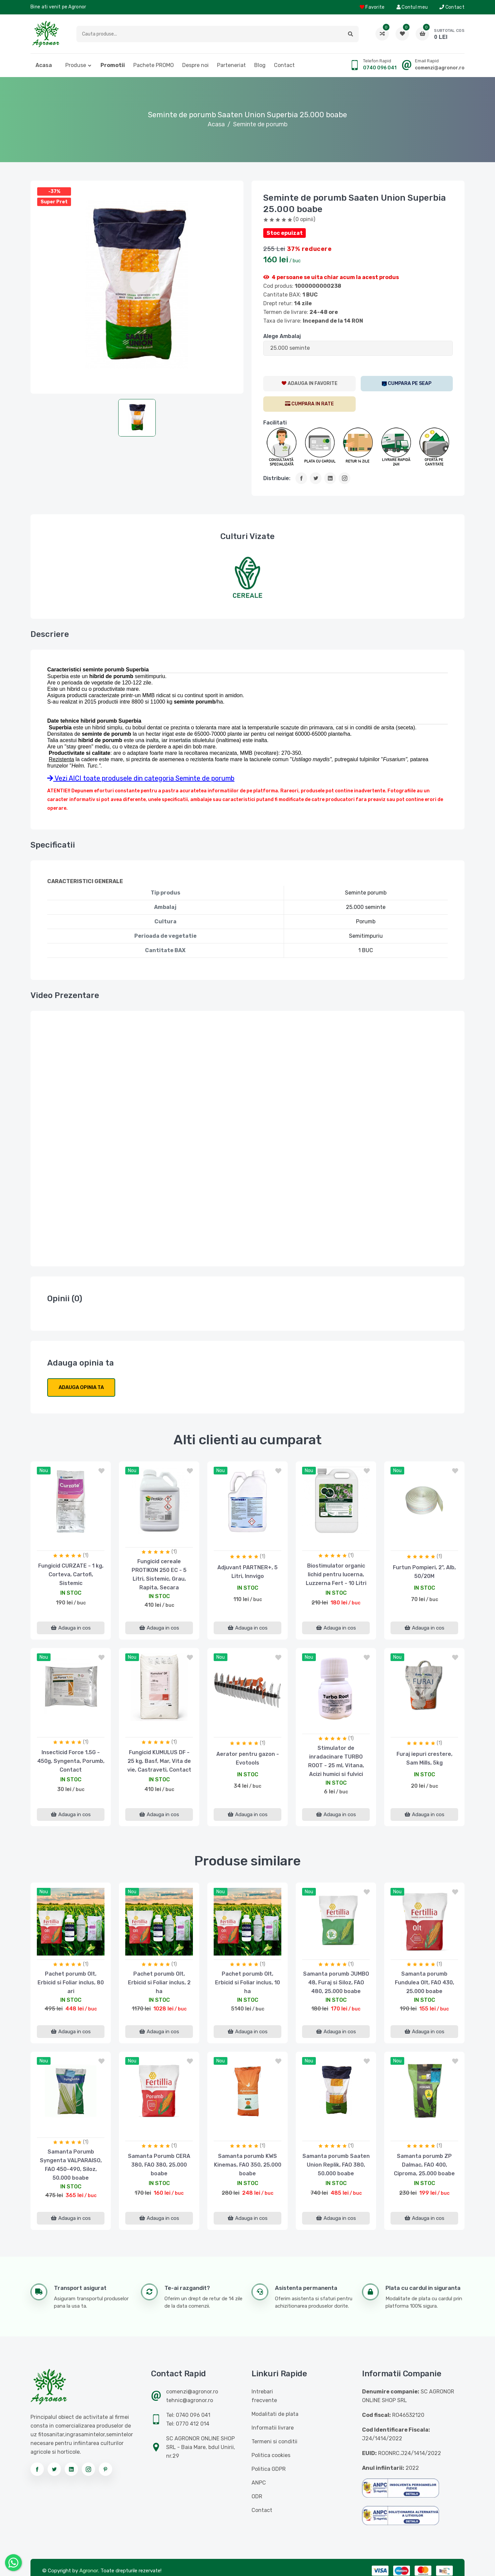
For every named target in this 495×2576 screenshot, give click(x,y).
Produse (75, 65)
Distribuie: (276, 478)
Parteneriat (231, 65)
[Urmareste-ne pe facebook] (37, 2469)
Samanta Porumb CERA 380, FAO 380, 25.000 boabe (159, 2165)
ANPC (259, 2483)
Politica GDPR (269, 2469)
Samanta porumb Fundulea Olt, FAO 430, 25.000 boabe (424, 1982)
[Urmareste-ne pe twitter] (54, 2469)
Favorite (372, 7)
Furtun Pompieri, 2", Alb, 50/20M (424, 1571)
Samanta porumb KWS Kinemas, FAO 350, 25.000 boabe (247, 2165)
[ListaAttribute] (358, 348)
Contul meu (412, 7)
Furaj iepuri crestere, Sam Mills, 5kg (424, 1758)
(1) (85, 1555)
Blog (260, 65)
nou (44, 1470)
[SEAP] (407, 383)
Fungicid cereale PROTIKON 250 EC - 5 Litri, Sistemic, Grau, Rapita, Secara (159, 1574)
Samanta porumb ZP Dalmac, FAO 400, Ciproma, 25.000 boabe (424, 2165)
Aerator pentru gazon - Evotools (247, 1758)
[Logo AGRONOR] (46, 33)
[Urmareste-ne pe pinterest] (105, 2469)
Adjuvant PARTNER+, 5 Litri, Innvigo (247, 1571)
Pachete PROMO (153, 65)
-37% (54, 191)
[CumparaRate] (309, 404)
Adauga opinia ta (81, 1387)
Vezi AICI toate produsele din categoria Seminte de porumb (140, 778)
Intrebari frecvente (264, 2395)
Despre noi (195, 65)
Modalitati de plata (275, 2414)
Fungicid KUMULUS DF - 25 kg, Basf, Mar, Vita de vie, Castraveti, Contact (159, 1761)
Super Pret (54, 202)
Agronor (88, 2571)
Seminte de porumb (260, 124)
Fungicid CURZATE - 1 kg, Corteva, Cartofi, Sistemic (70, 1574)
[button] (350, 34)
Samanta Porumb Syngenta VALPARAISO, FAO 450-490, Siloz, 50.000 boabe (71, 2165)
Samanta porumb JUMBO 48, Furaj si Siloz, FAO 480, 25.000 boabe (336, 1982)
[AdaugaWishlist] (309, 383)
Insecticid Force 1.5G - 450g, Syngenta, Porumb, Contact (70, 1761)
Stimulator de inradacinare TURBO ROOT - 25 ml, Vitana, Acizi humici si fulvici (336, 1761)
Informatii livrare (273, 2428)
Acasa (44, 65)
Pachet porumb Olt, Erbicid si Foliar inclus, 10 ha (247, 1982)
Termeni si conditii (274, 2441)
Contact (452, 7)
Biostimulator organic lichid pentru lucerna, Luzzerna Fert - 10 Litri (336, 1574)
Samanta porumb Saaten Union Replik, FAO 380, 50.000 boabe (336, 2165)
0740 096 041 (380, 68)
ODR (257, 2496)
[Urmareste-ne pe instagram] (88, 2469)
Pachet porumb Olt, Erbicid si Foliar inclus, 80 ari (71, 1982)
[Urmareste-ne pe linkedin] (71, 2469)
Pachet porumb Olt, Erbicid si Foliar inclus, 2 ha (159, 1982)
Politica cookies (271, 2455)
